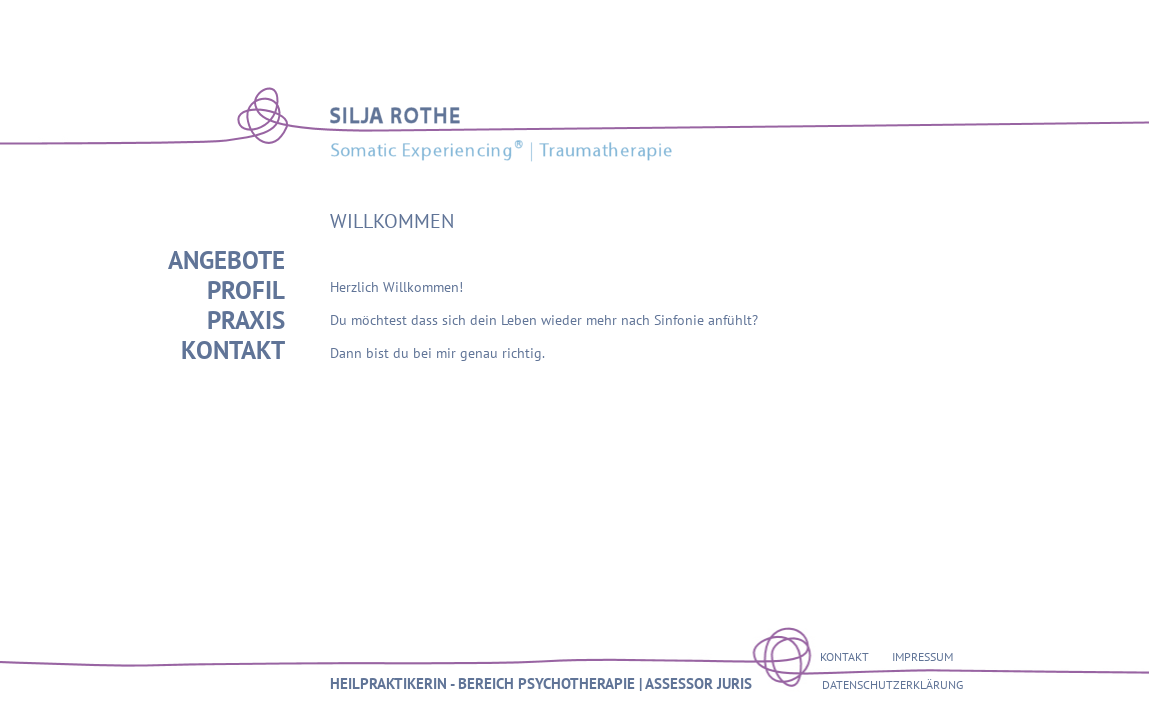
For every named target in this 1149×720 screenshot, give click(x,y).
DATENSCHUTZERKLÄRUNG (892, 684)
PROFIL (246, 290)
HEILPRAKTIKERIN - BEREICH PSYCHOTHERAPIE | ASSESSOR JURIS (541, 683)
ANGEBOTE (226, 260)
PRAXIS (246, 320)
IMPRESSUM (922, 656)
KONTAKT (233, 350)
